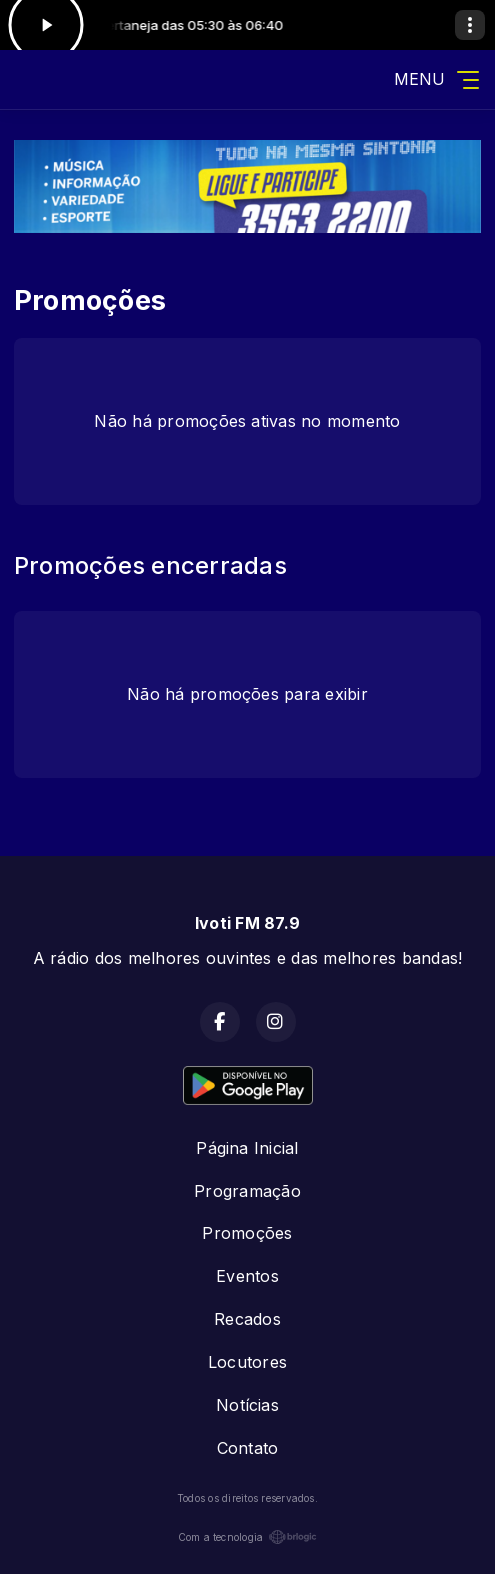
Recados (247, 1319)
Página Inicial (247, 1148)
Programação (247, 1191)
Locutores (247, 1362)
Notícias (247, 1405)
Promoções (247, 1233)
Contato (248, 1448)
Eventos (247, 1276)
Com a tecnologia (248, 1537)
